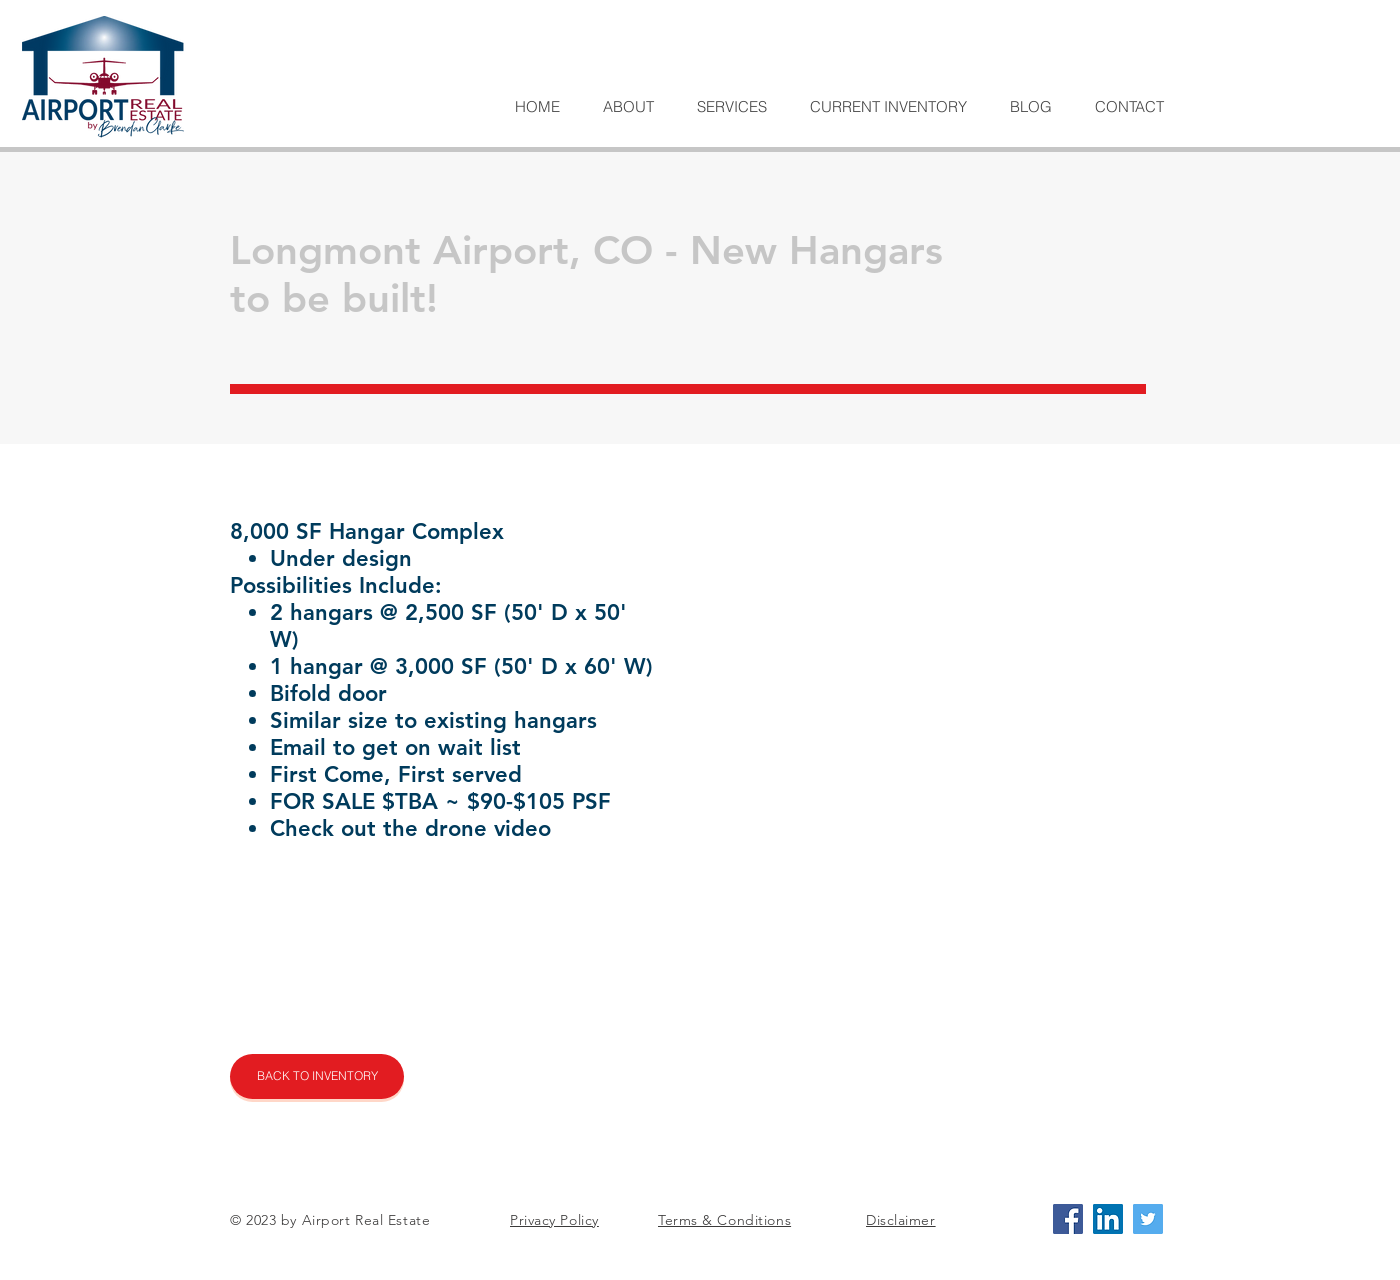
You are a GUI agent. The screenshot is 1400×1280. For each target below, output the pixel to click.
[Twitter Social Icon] (1148, 1219)
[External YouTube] (893, 980)
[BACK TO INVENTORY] (317, 1076)
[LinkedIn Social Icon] (1108, 1219)
